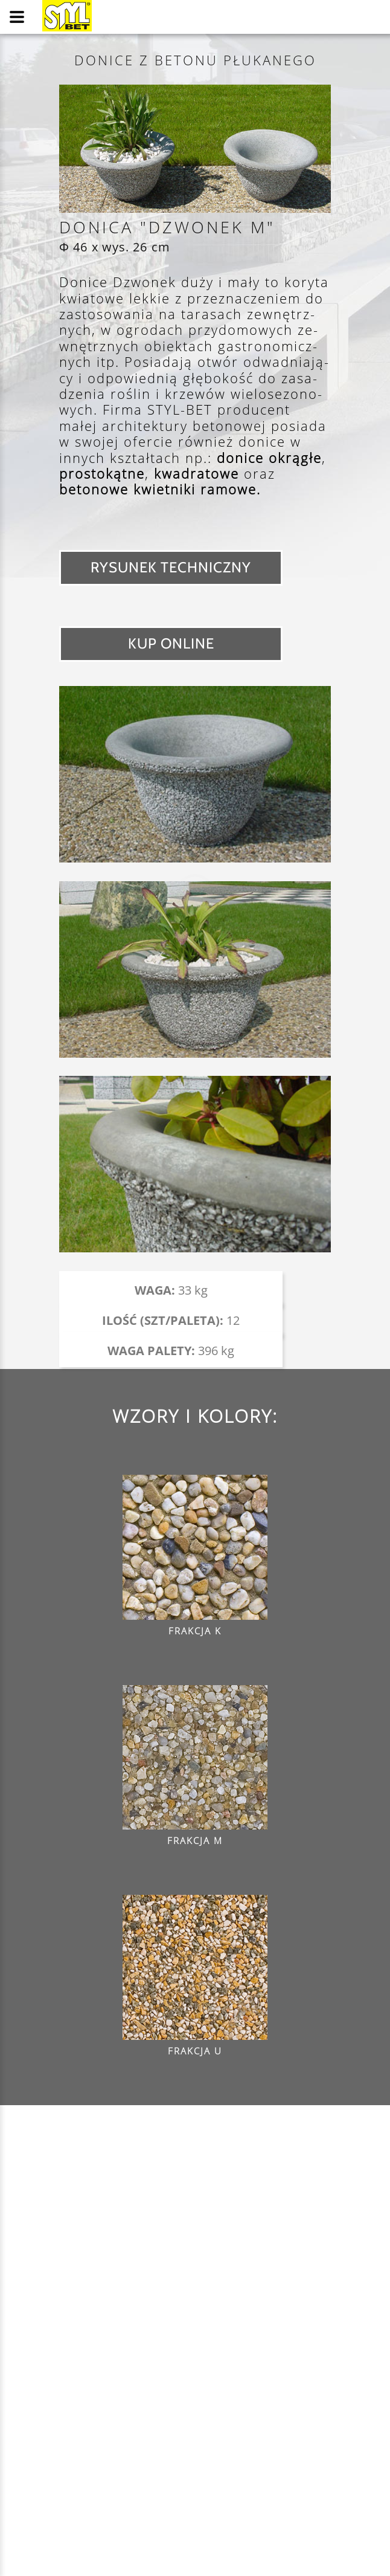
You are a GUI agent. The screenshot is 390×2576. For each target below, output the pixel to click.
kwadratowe (196, 473)
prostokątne (102, 473)
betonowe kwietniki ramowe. (160, 489)
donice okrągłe (269, 457)
